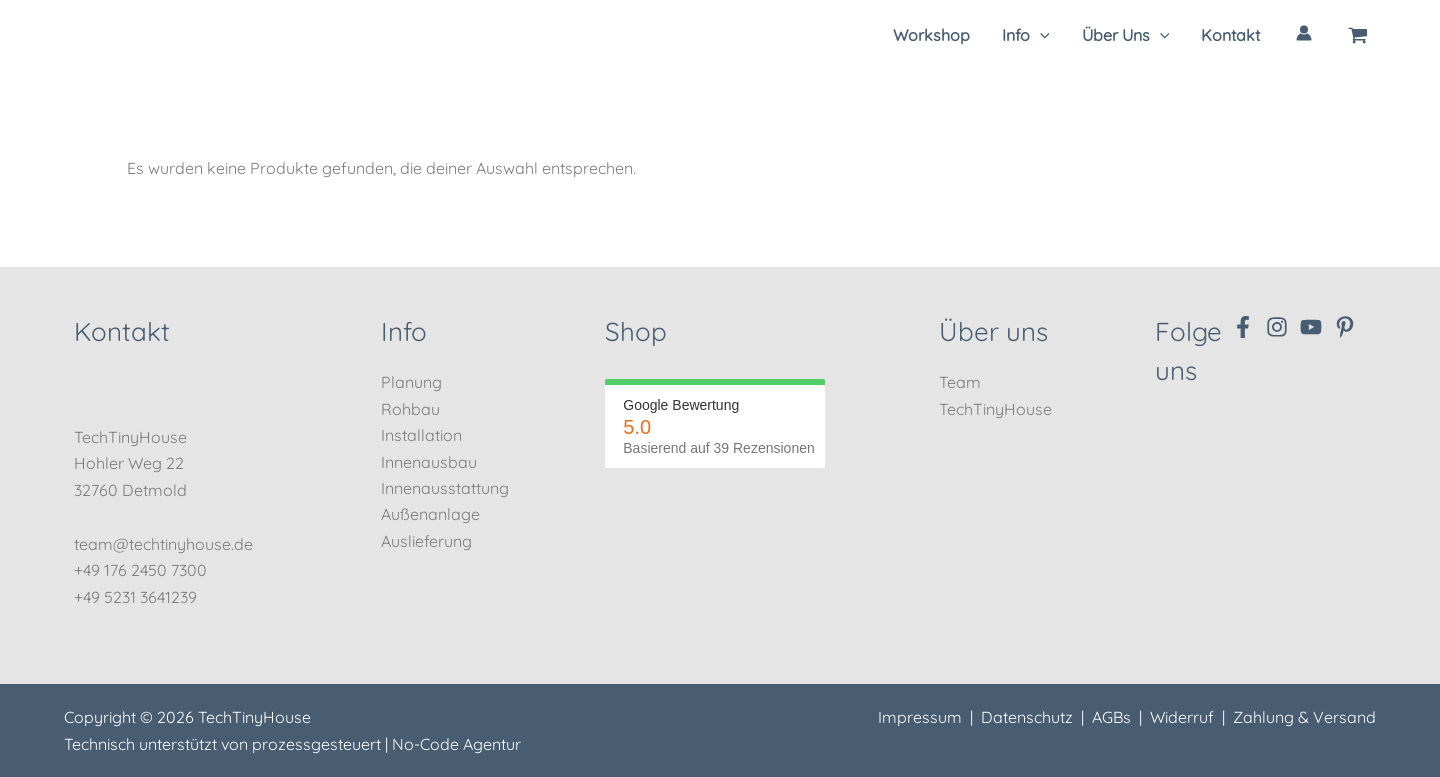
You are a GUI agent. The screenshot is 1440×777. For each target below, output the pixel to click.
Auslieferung (426, 541)
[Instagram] (1277, 327)
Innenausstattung (445, 488)
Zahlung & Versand (1304, 717)
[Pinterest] (1345, 327)
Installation (421, 435)
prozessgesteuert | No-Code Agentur (386, 744)
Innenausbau (429, 462)
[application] (1040, 35)
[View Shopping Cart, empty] (1357, 35)
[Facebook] (1243, 327)
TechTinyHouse (995, 409)
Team (960, 382)
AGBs (1111, 717)
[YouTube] (1311, 327)
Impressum (920, 717)
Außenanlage (430, 514)
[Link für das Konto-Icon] (1304, 33)
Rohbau (410, 409)
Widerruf (1182, 717)
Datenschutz (1027, 717)
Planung (411, 382)
